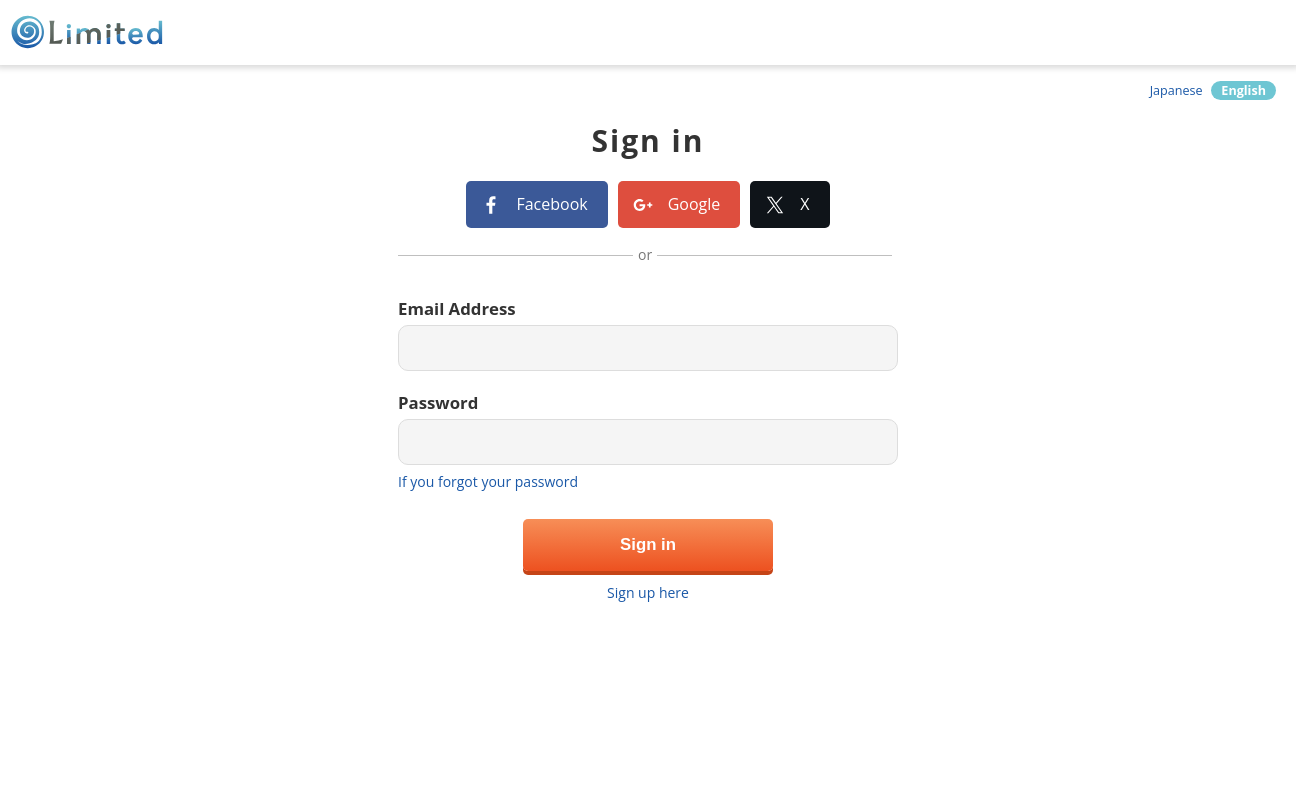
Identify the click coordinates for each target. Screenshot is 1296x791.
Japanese (1176, 90)
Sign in (648, 544)
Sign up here (648, 592)
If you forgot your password (488, 481)
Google (694, 204)
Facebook (551, 204)
